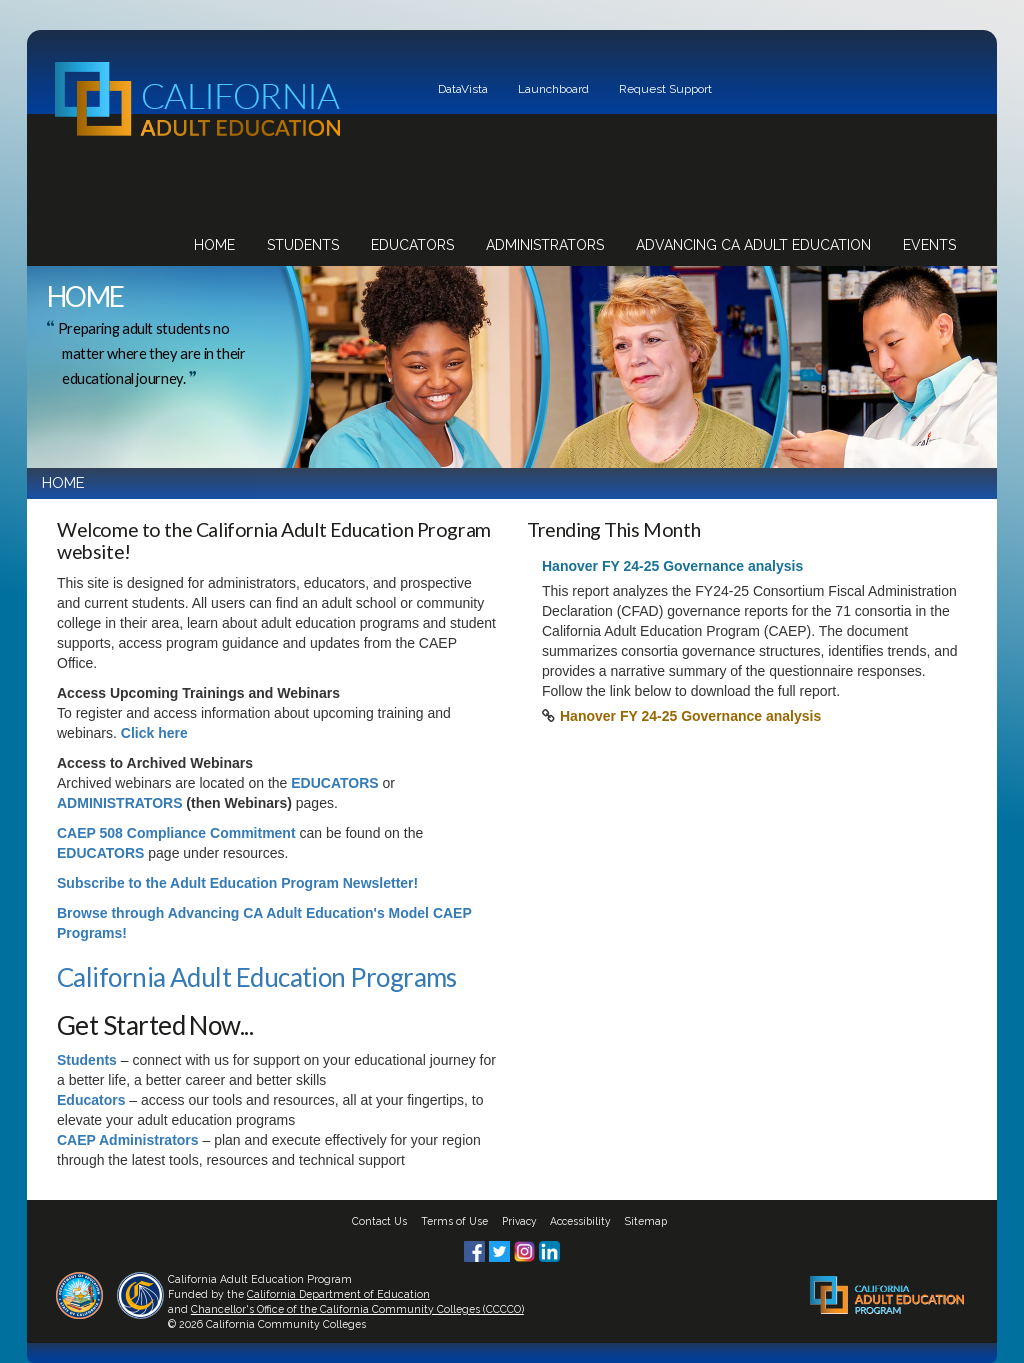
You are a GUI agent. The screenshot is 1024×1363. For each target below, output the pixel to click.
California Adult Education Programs (257, 977)
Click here (154, 733)
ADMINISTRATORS (119, 803)
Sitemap (646, 1221)
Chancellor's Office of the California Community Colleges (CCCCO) (357, 1309)
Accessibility (580, 1221)
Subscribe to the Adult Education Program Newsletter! (237, 883)
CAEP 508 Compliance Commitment (176, 833)
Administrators (545, 245)
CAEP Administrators (128, 1140)
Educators (412, 245)
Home (214, 245)
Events (929, 245)
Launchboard (553, 89)
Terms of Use (454, 1221)
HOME (63, 483)
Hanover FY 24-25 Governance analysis (690, 716)
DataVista (463, 89)
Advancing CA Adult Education (753, 245)
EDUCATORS (334, 783)
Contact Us (379, 1221)
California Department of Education (338, 1294)
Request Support (665, 89)
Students (303, 245)
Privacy (519, 1221)
